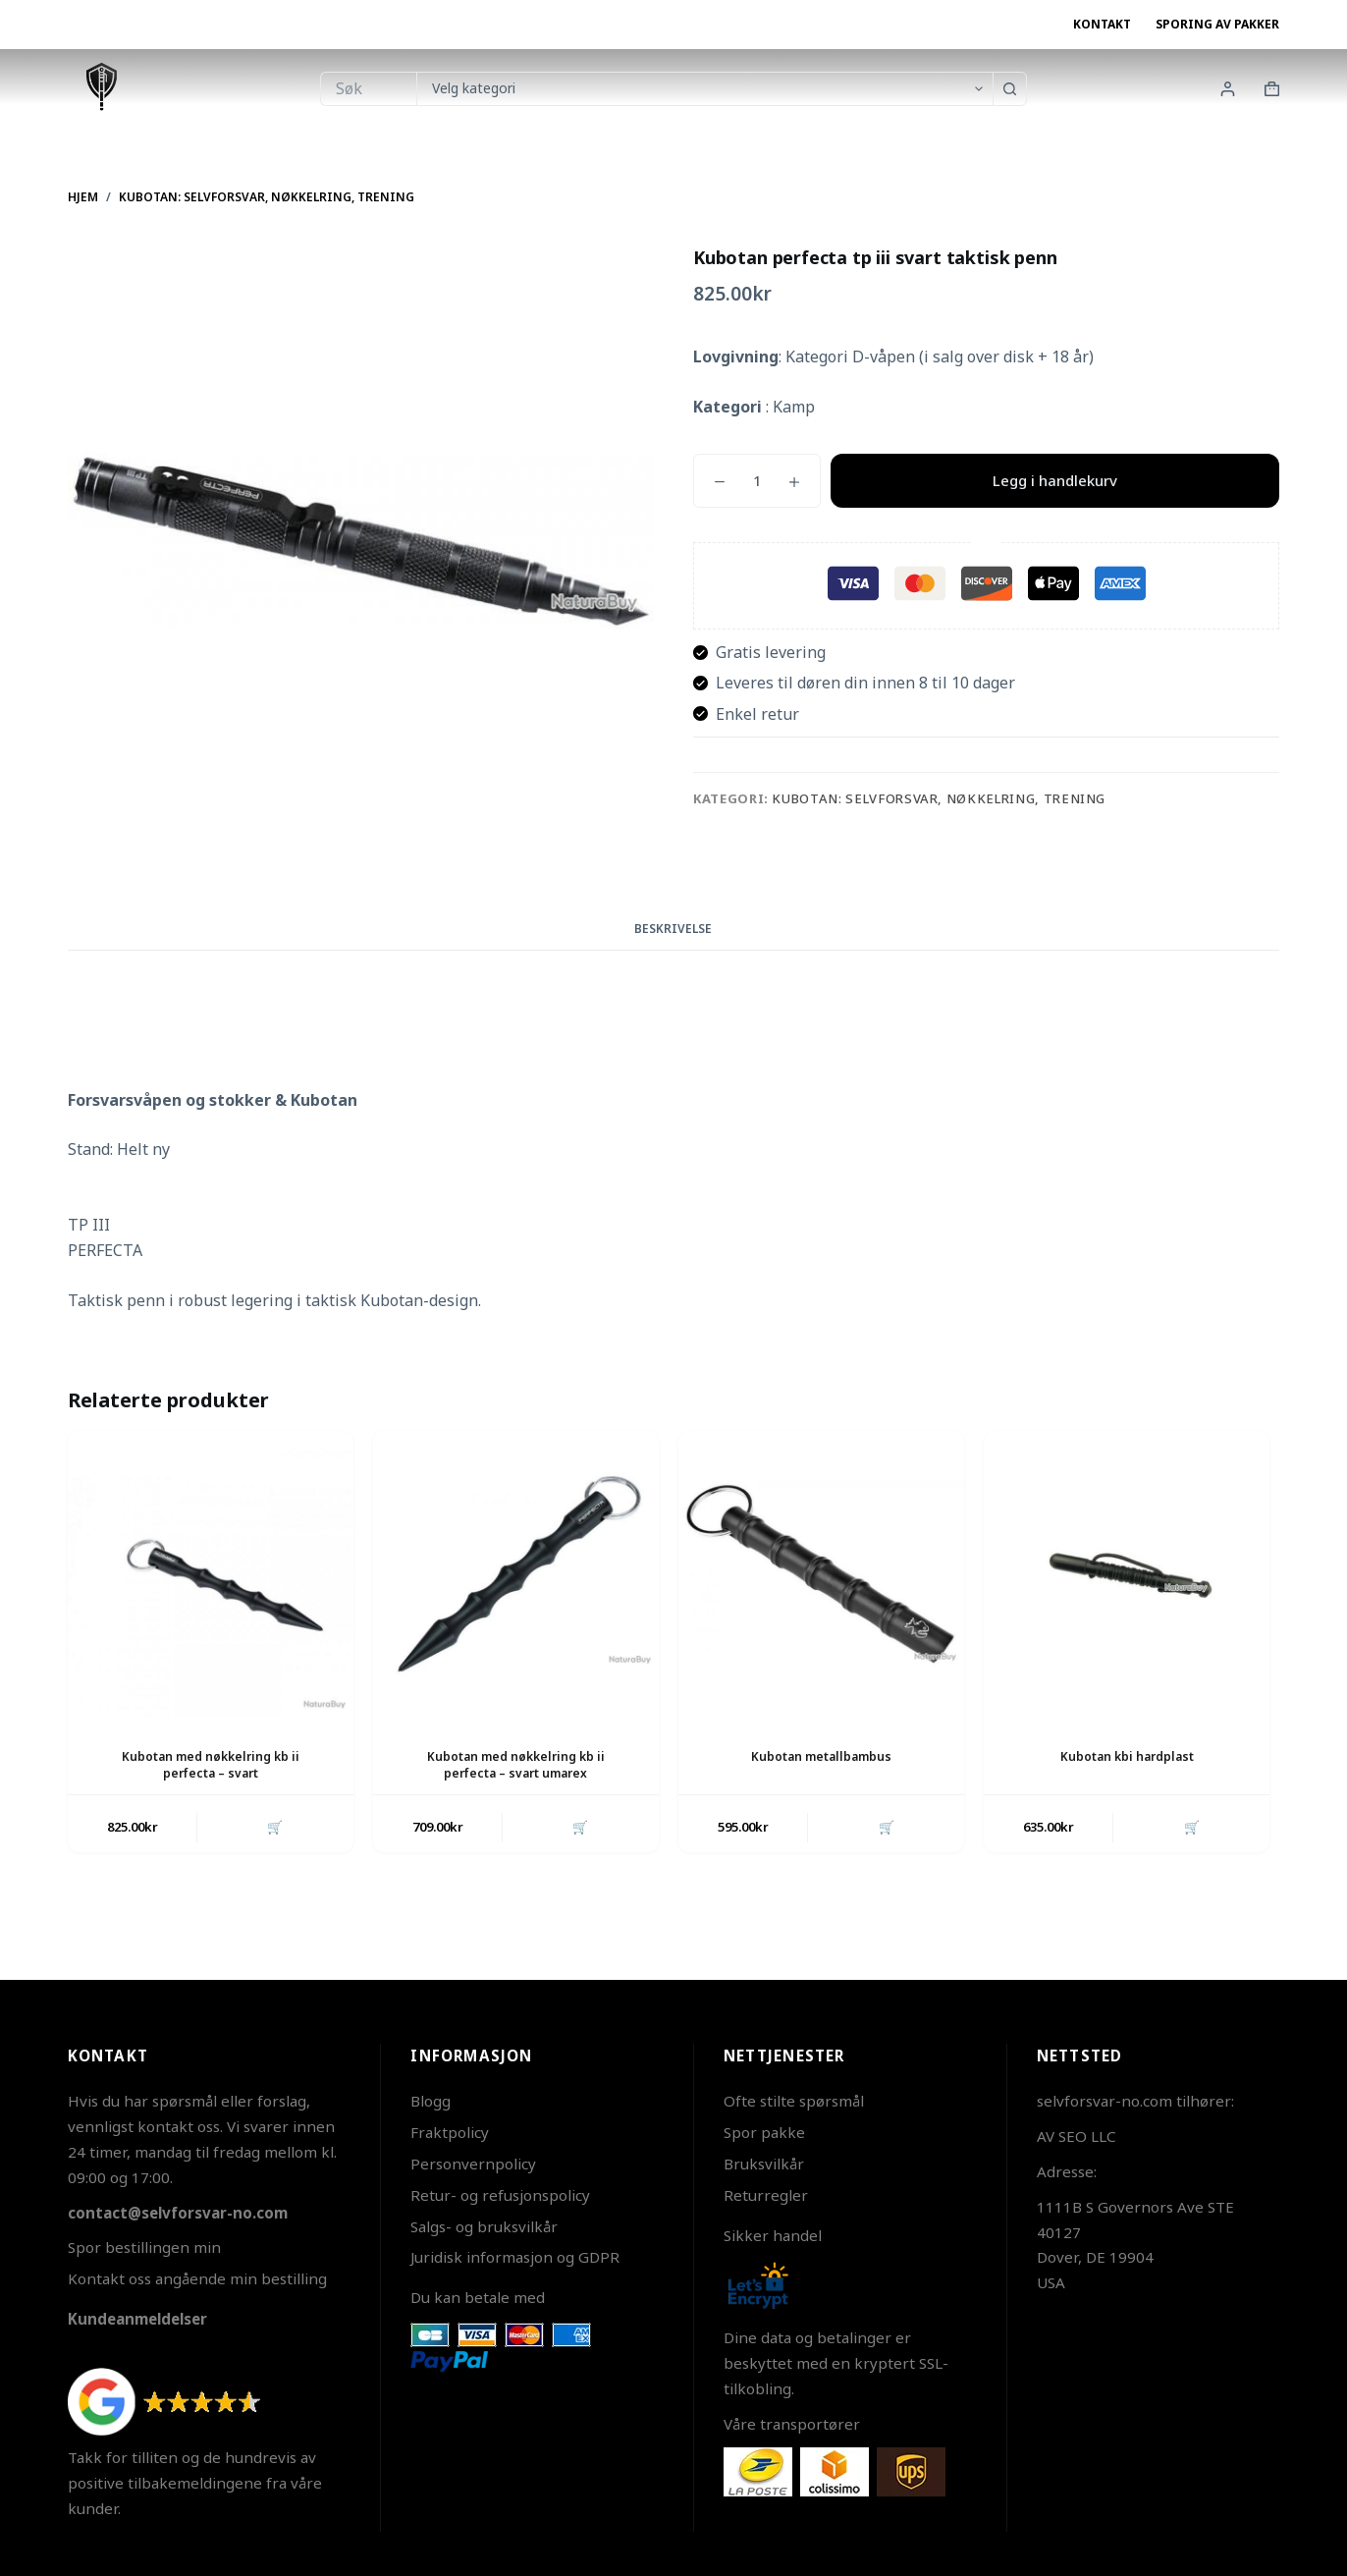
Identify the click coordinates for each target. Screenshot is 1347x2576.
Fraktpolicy (449, 2132)
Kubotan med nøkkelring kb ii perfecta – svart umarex (516, 1764)
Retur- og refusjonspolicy (500, 2195)
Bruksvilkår (764, 2163)
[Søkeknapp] (1010, 89)
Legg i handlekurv (1055, 480)
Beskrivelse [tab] (673, 928)
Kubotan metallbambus (821, 1756)
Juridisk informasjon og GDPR (515, 2257)
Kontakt (1102, 24)
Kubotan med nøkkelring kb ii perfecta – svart (210, 1764)
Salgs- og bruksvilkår (484, 2226)
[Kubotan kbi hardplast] (1126, 1574)
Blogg (430, 2100)
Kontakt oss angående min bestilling (197, 2278)
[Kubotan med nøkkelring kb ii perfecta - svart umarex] (516, 1574)
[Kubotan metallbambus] (821, 1574)
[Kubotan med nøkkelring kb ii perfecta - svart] (210, 1574)
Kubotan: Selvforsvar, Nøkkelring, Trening (938, 798)
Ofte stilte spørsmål (794, 2100)
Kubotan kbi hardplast (1127, 1756)
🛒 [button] (275, 1827)
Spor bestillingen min (144, 2247)
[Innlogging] (1227, 89)
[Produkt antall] (757, 481)
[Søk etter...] (368, 89)
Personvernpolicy (473, 2163)
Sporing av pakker (1217, 24)
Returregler (766, 2195)
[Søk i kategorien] (704, 89)
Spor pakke (764, 2132)
